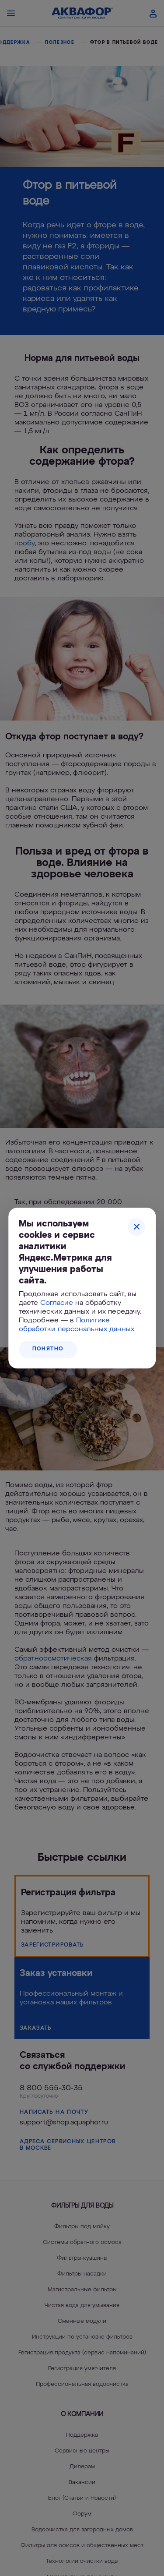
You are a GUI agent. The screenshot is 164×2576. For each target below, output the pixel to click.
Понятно (47, 1349)
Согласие (56, 1303)
